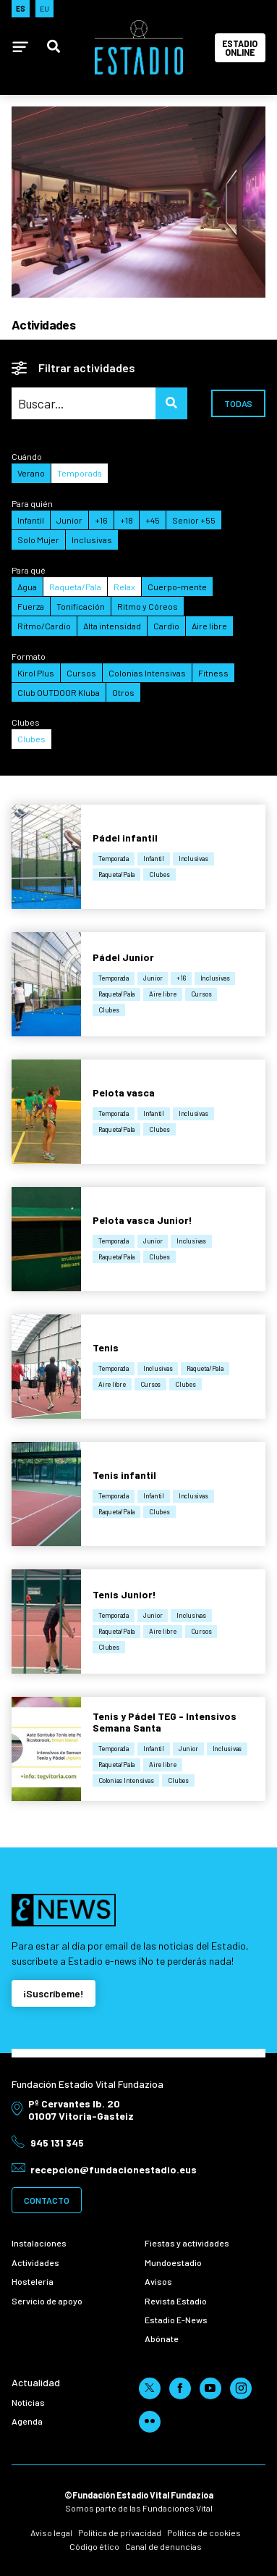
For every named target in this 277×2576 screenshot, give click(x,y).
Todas (238, 403)
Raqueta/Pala (75, 587)
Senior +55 (194, 520)
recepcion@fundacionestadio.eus (113, 2169)
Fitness (213, 673)
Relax (124, 587)
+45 (152, 520)
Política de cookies (204, 2532)
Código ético (94, 2546)
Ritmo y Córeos (147, 606)
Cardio (166, 626)
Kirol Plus (35, 673)
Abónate (162, 2338)
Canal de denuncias (163, 2546)
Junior (69, 520)
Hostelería (33, 2281)
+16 (101, 520)
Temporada (79, 473)
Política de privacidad (119, 2532)
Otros (123, 692)
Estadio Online (239, 47)
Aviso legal (51, 2532)
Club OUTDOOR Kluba (58, 692)
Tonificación (80, 606)
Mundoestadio (173, 2262)
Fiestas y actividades (187, 2243)
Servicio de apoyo (47, 2301)
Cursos (81, 673)
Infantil (30, 520)
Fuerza (30, 606)
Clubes (31, 739)
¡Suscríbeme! (53, 1993)
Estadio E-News (176, 2320)
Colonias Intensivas (147, 673)
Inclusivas (92, 539)
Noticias (28, 2402)
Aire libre (209, 626)
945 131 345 (57, 2142)
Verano (31, 473)
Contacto (46, 2200)
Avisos (158, 2281)
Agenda (27, 2421)
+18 (126, 520)
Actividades (35, 2262)
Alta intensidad (112, 626)
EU (44, 8)
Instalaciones (39, 2243)
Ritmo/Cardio (44, 626)
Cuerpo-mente (177, 587)
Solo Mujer (38, 539)
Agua (27, 587)
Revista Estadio (176, 2301)
